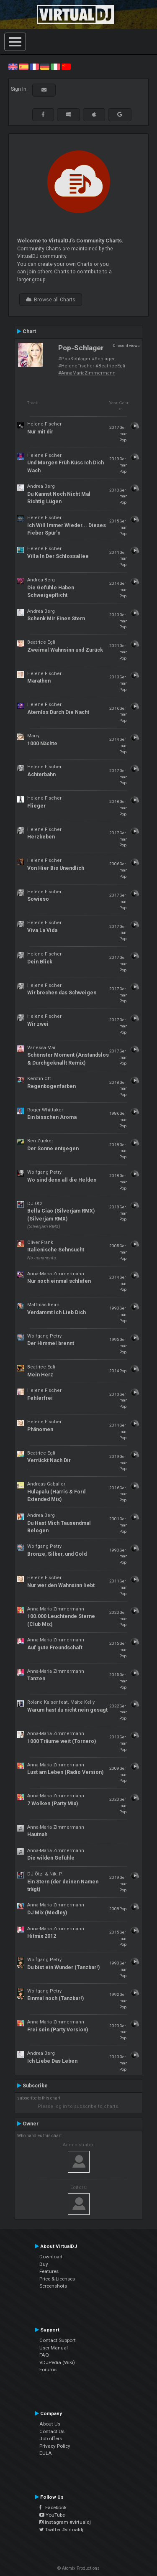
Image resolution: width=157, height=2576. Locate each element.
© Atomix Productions (78, 2568)
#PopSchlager (74, 359)
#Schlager (103, 359)
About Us (49, 2424)
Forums (48, 2369)
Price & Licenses (57, 2279)
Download (50, 2257)
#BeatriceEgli (110, 366)
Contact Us (51, 2431)
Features (49, 2271)
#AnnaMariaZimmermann (87, 373)
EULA (45, 2453)
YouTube (52, 2515)
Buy (43, 2264)
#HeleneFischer (76, 366)
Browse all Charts (50, 300)
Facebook (53, 2507)
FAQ (44, 2355)
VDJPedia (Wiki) (57, 2362)
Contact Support (57, 2340)
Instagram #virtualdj (65, 2522)
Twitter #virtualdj (61, 2530)
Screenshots (53, 2286)
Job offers (50, 2438)
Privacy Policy (54, 2446)
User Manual (53, 2348)
